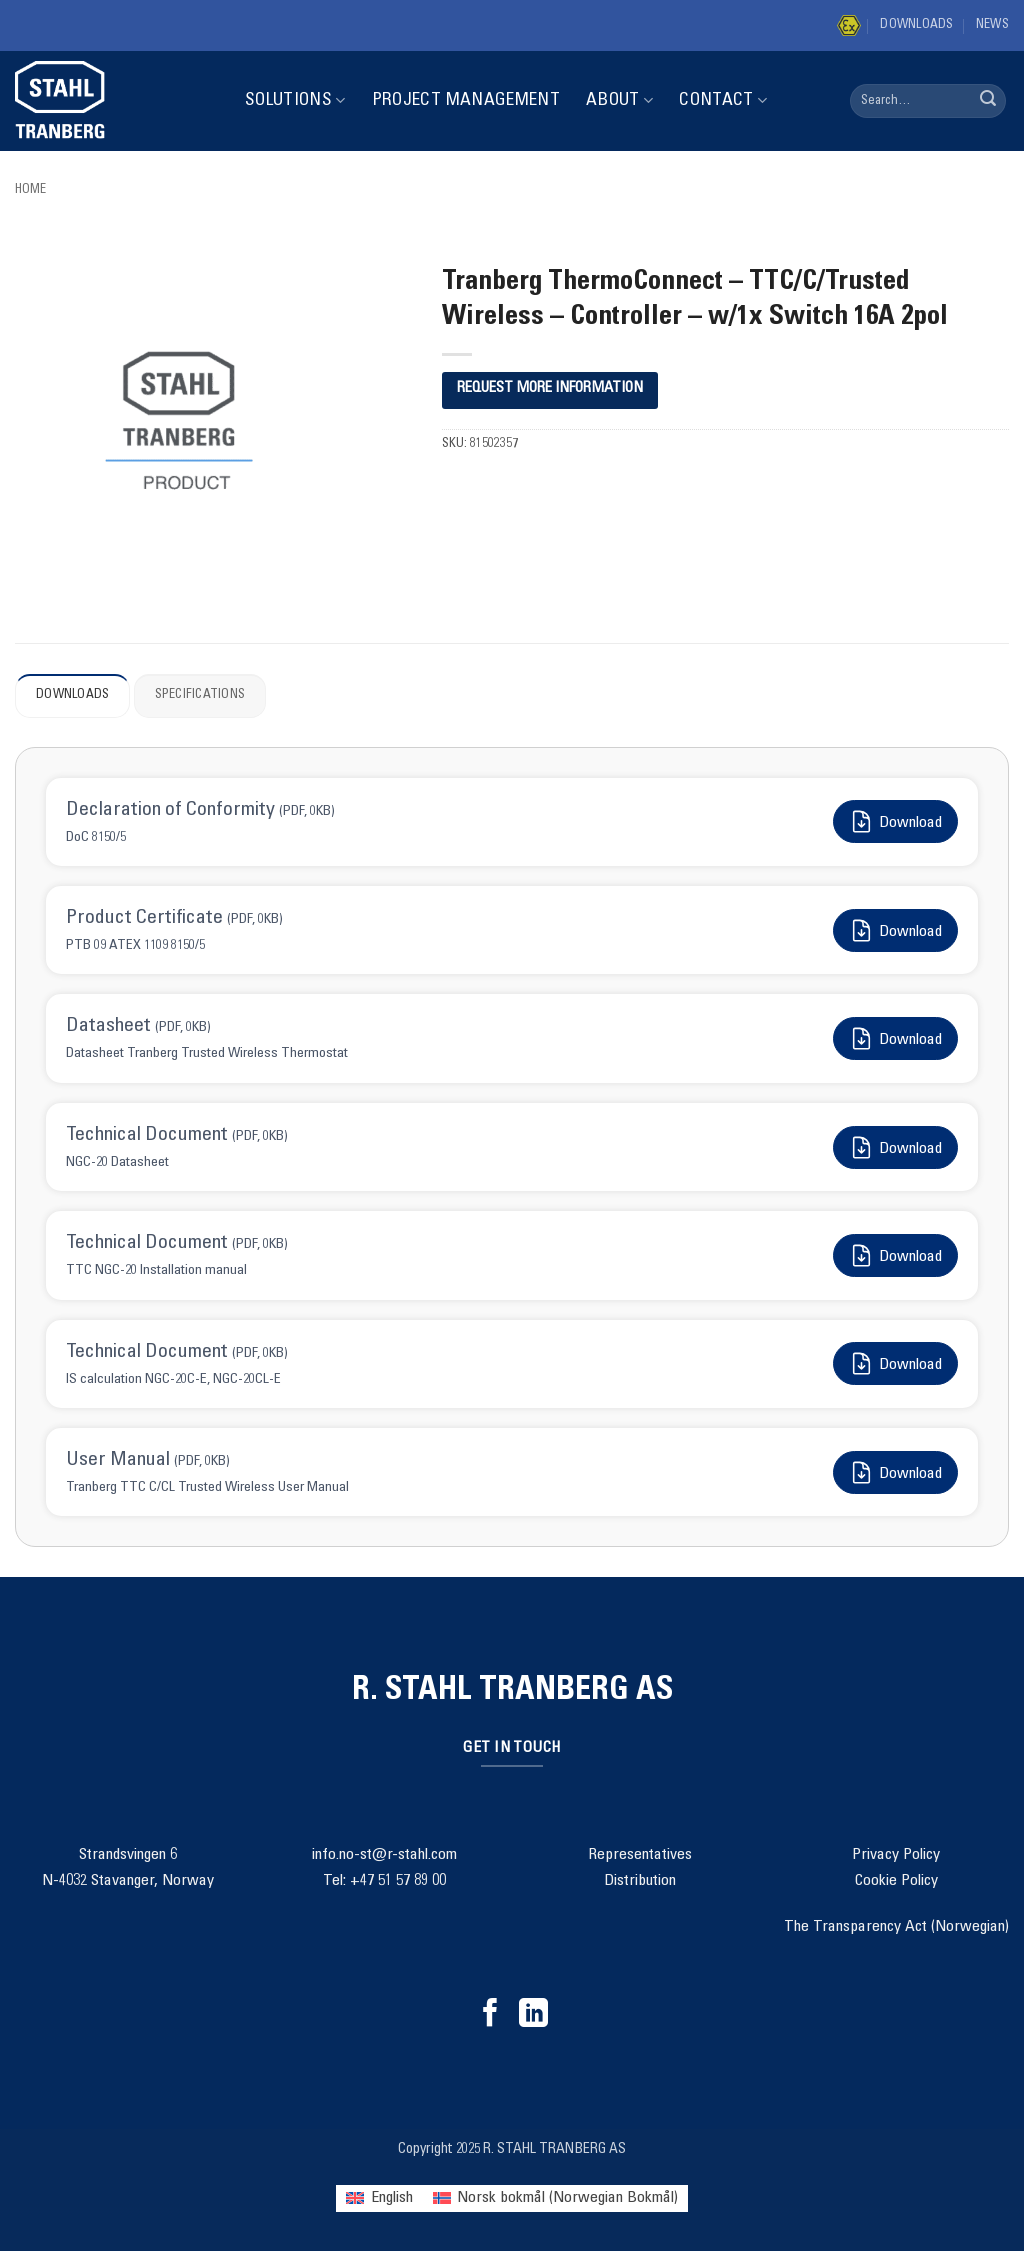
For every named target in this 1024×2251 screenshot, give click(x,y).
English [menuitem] (392, 2198)
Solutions (295, 100)
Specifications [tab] (200, 695)
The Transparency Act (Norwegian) (896, 1927)
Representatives (640, 1855)
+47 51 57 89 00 (398, 1881)
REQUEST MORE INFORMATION (550, 388)
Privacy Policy (896, 1855)
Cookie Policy (896, 1881)
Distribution (640, 1881)
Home (30, 190)
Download (895, 821)
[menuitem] (379, 2198)
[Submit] (988, 101)
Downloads (916, 25)
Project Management (466, 101)
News (992, 25)
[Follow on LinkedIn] (533, 2015)
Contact (723, 100)
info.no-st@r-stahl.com (384, 1855)
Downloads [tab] (72, 695)
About (619, 100)
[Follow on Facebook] (490, 2015)
